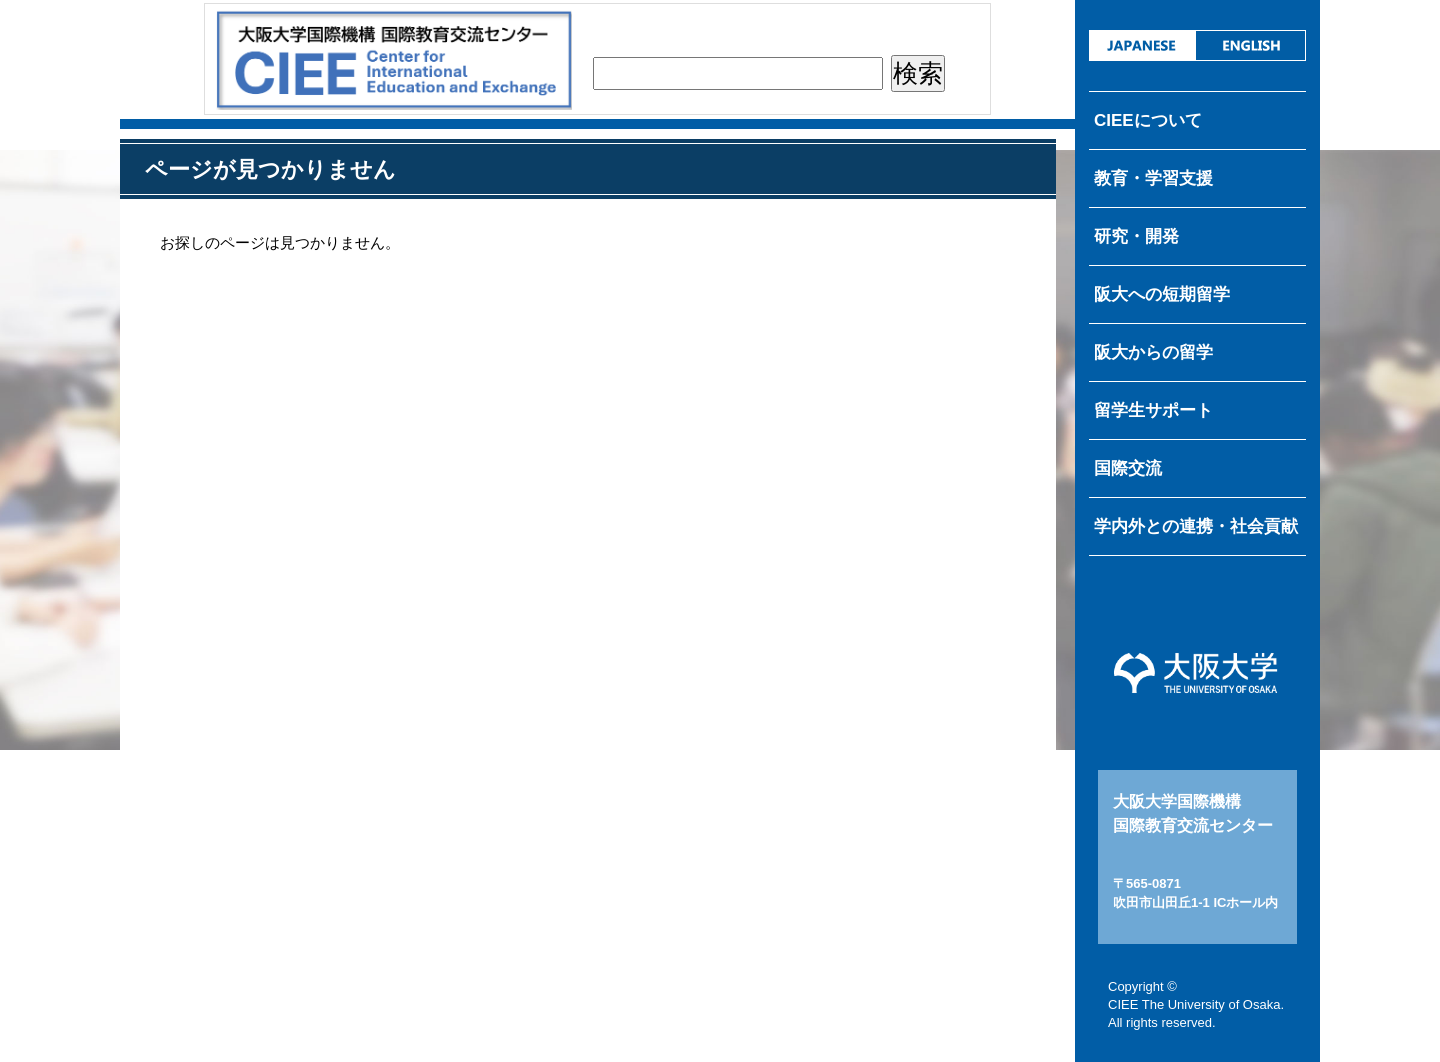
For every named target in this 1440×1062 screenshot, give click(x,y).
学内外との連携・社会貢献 (1196, 526)
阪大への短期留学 (1162, 294)
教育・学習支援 (1153, 178)
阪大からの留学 (1153, 352)
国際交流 (1128, 468)
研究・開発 (1136, 236)
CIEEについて (1148, 120)
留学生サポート (1153, 410)
